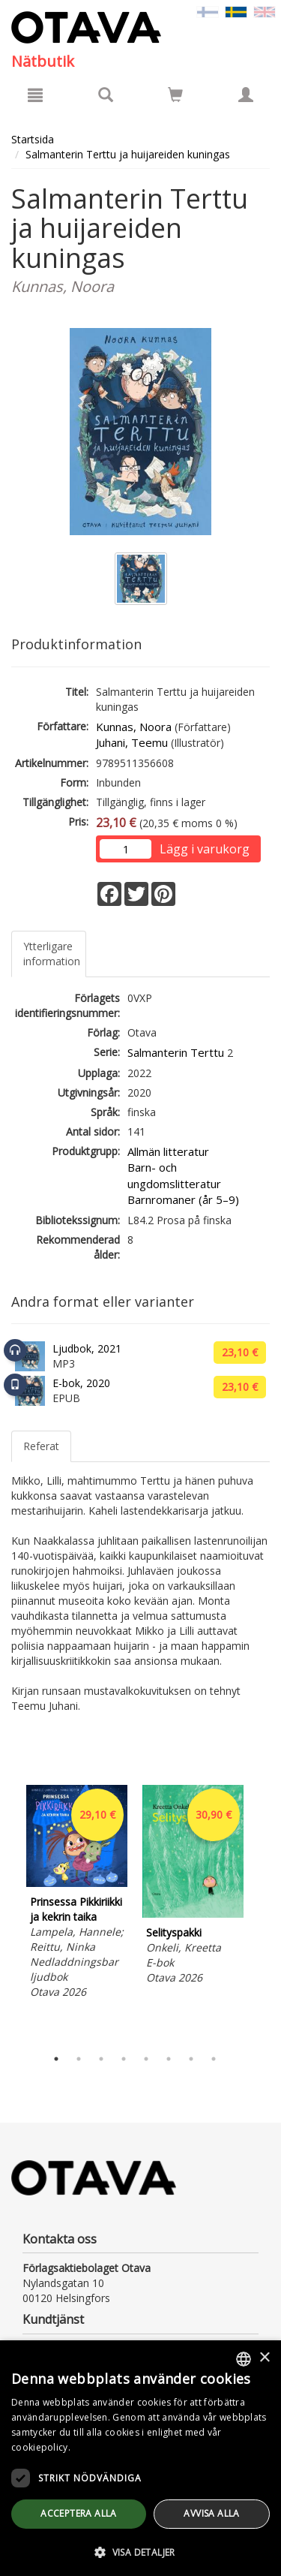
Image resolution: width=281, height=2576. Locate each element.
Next (262, 1912)
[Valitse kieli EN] (264, 11)
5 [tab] (146, 2058)
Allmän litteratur (168, 1151)
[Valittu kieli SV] (236, 11)
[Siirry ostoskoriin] (175, 94)
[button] (140, 2551)
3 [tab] (101, 2058)
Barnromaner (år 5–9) (183, 1199)
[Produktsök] (105, 94)
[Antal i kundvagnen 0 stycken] (175, 97)
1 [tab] (56, 2058)
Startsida (32, 139)
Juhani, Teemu (132, 742)
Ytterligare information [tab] (51, 953)
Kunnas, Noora (134, 726)
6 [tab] (168, 2058)
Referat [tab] (41, 1446)
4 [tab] (123, 2058)
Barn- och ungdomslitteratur (174, 1175)
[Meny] (35, 94)
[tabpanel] (77, 1894)
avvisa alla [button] (211, 2513)
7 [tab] (191, 2058)
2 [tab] (78, 2058)
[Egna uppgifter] (246, 94)
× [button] (264, 2358)
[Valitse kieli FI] (207, 11)
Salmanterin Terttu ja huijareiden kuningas (127, 154)
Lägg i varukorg (205, 849)
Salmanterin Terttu (175, 1052)
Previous (7, 1912)
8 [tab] (213, 2058)
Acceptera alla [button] (78, 2513)
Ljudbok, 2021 (86, 1348)
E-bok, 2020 (81, 1383)
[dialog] (140, 2458)
